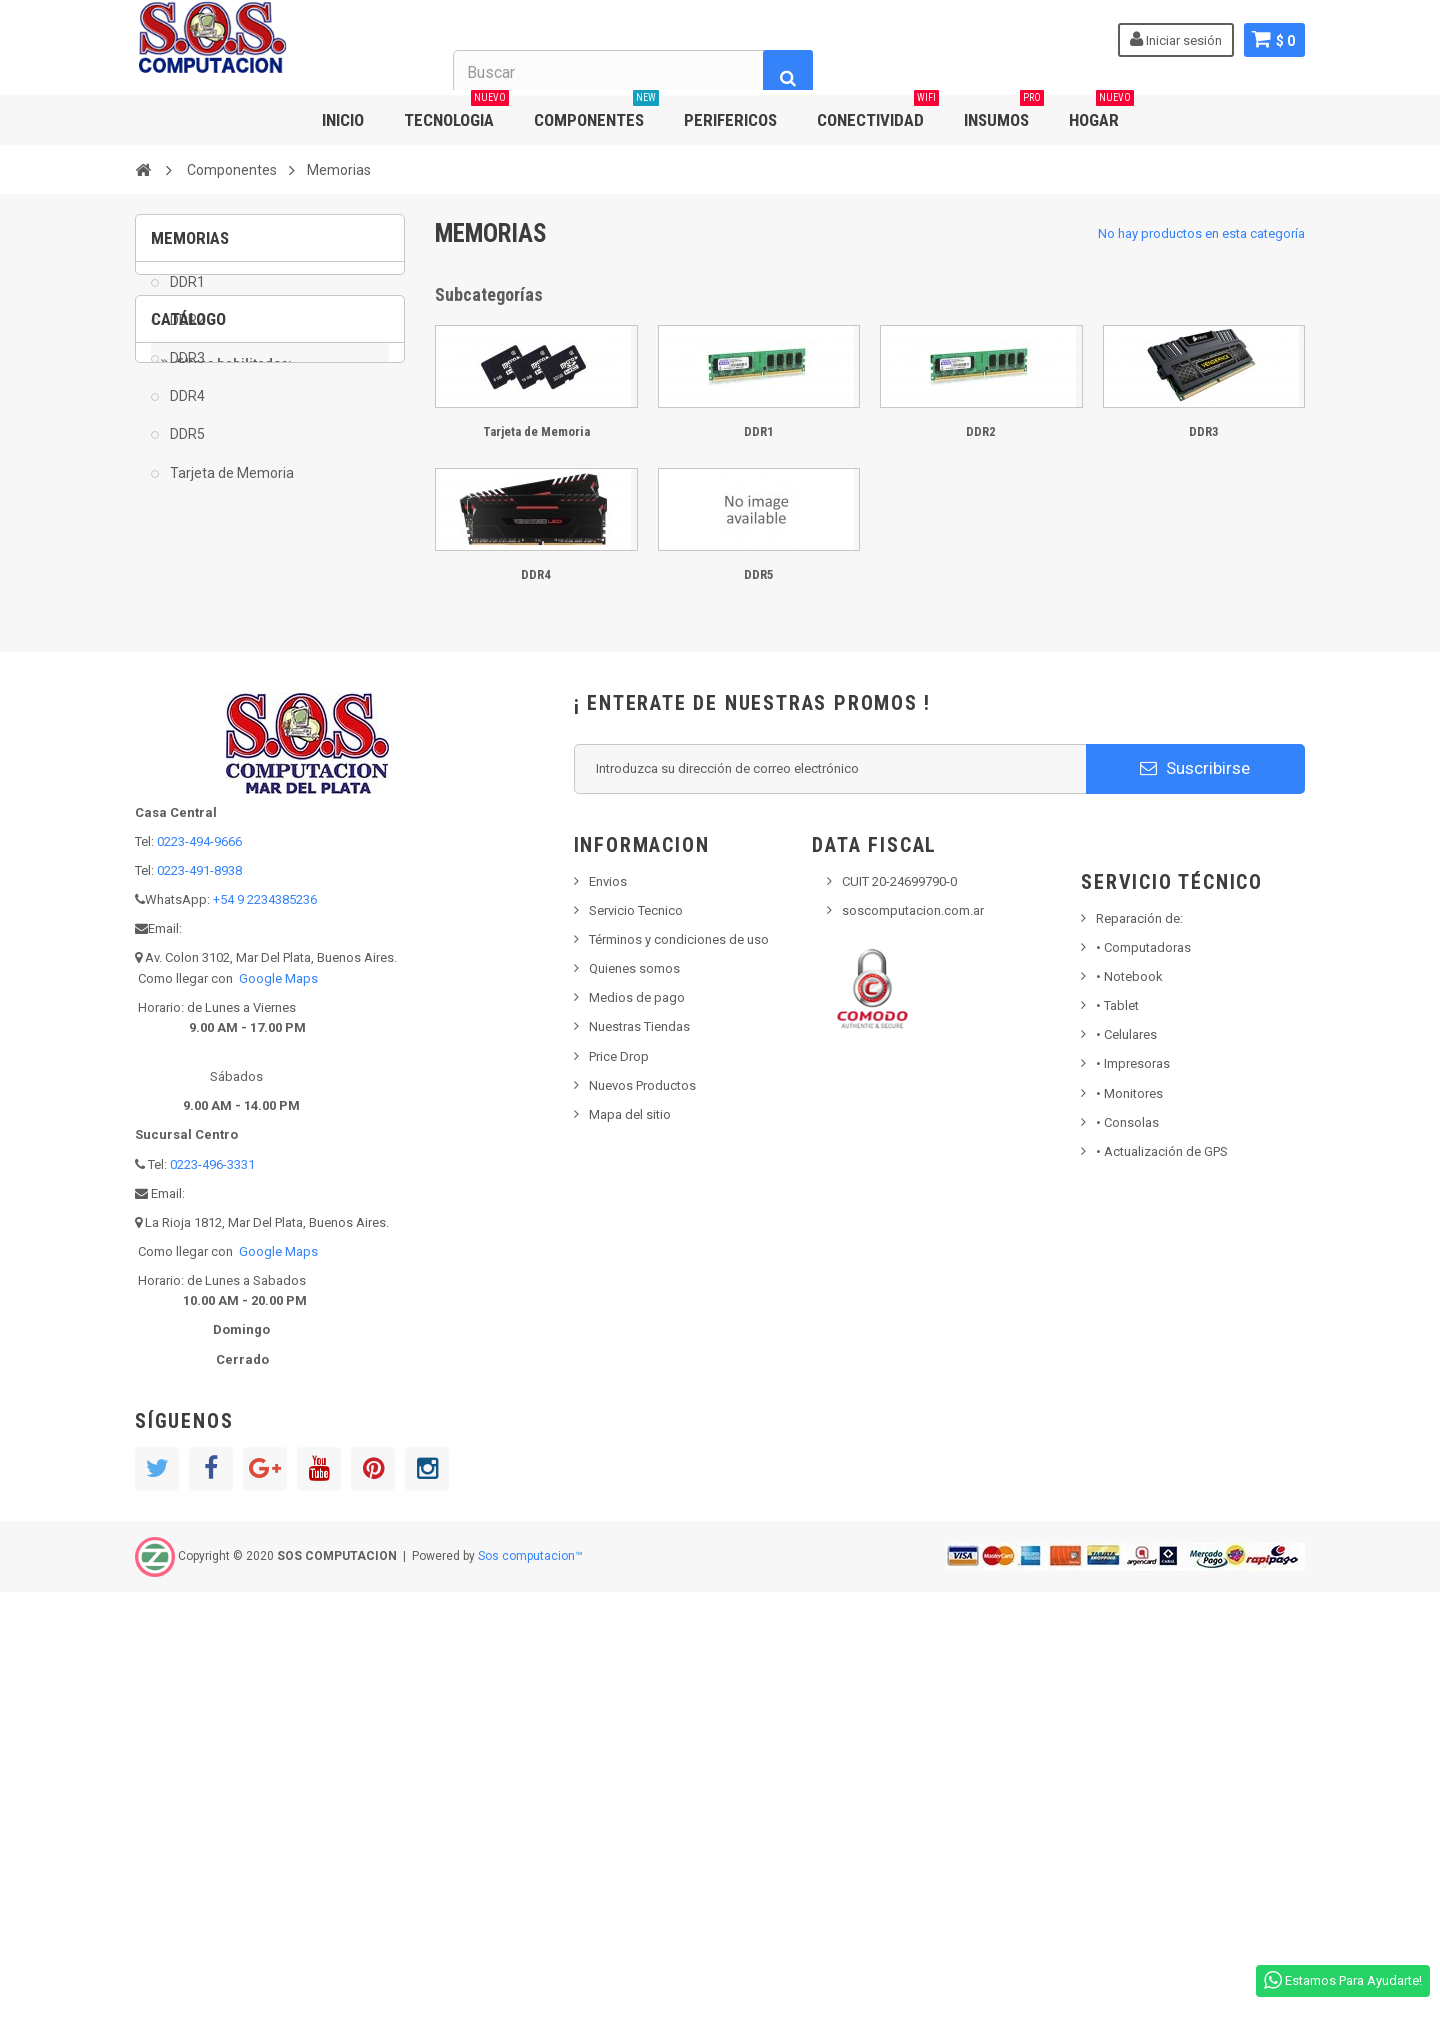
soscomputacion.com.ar (913, 1336)
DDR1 (186, 296)
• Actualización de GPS (1162, 1577)
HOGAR (1101, 112)
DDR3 (186, 372)
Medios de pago (637, 1423)
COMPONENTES (596, 112)
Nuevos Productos (642, 1511)
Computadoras (1143, 1373)
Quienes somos (634, 1394)
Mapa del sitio (630, 1540)
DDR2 (186, 334)
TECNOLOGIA (456, 112)
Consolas (1127, 1548)
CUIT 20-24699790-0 (899, 1307)
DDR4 (186, 411)
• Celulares (1126, 1460)
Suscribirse (1195, 1194)
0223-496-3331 (212, 1590)
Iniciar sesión (1174, 39)
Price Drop (619, 1482)
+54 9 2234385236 (265, 1325)
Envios (608, 1307)
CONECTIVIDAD (878, 112)
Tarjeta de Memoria (230, 487)
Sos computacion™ (530, 1982)
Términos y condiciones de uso (679, 1365)
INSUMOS (1004, 112)
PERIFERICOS (730, 120)
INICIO (343, 120)
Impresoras (1133, 1489)
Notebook (1129, 1402)
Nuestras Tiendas (639, 1452)
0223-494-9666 (199, 1267)
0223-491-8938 (199, 1296)
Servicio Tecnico (636, 1336)
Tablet (1117, 1431)
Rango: (173, 970)
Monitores (1129, 1519)
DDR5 (186, 449)
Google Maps (278, 1404)
